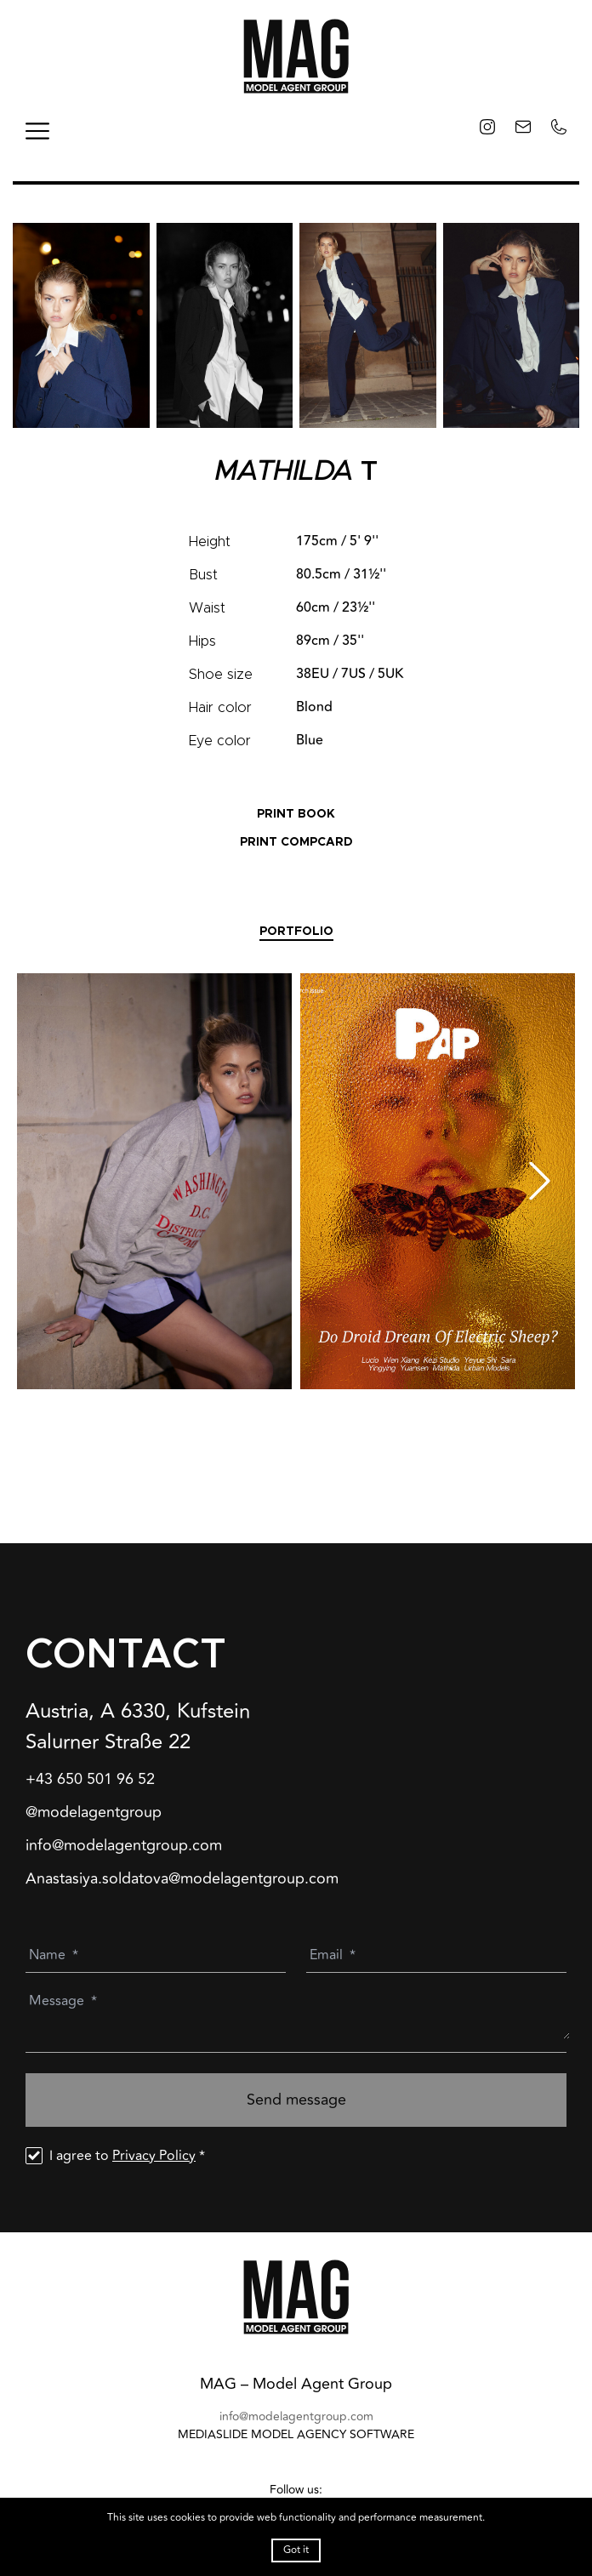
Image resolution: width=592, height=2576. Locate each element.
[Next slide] (540, 1181)
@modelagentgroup (94, 1812)
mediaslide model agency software (296, 2434)
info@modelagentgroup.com (124, 1845)
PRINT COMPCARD (296, 842)
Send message (296, 2100)
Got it (296, 2550)
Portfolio (296, 932)
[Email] (440, 1955)
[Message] (299, 2016)
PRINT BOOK (296, 814)
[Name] (159, 1955)
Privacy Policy (154, 2156)
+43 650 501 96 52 (90, 1779)
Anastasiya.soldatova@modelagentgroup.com (182, 1878)
